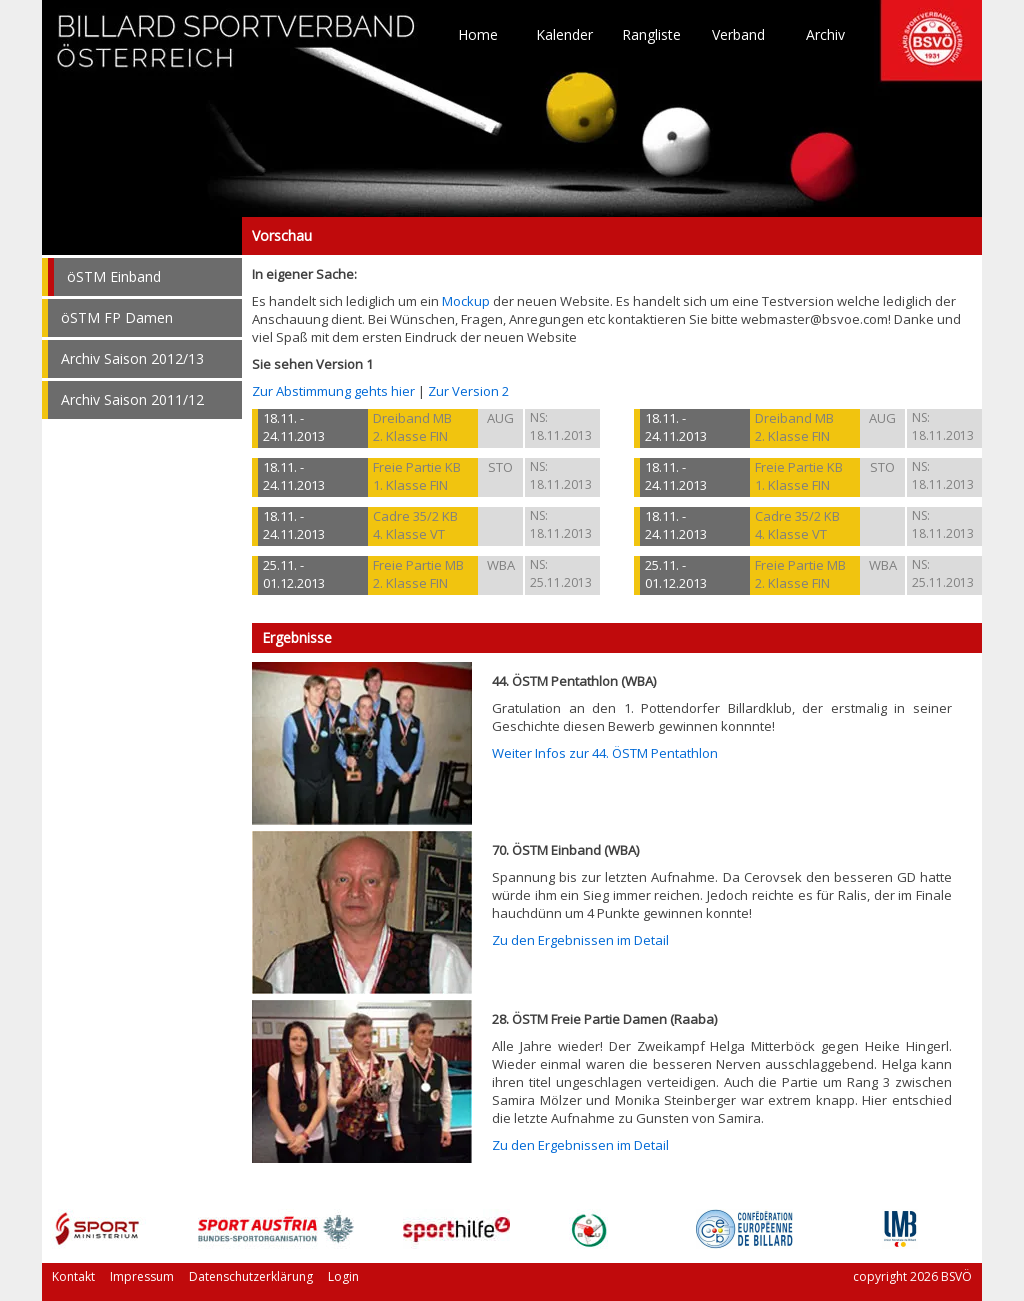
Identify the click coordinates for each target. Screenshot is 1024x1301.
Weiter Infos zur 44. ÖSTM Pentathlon (605, 753)
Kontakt (73, 1276)
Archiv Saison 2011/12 (132, 399)
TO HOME (237, 50)
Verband (738, 35)
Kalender (564, 35)
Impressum (142, 1276)
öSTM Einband (114, 276)
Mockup (466, 301)
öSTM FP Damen (117, 317)
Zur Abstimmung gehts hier (333, 391)
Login (343, 1276)
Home (478, 35)
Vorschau (142, 236)
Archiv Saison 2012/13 (132, 358)
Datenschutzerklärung (251, 1276)
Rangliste (651, 35)
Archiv (825, 35)
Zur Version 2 (468, 391)
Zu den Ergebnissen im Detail (580, 940)
